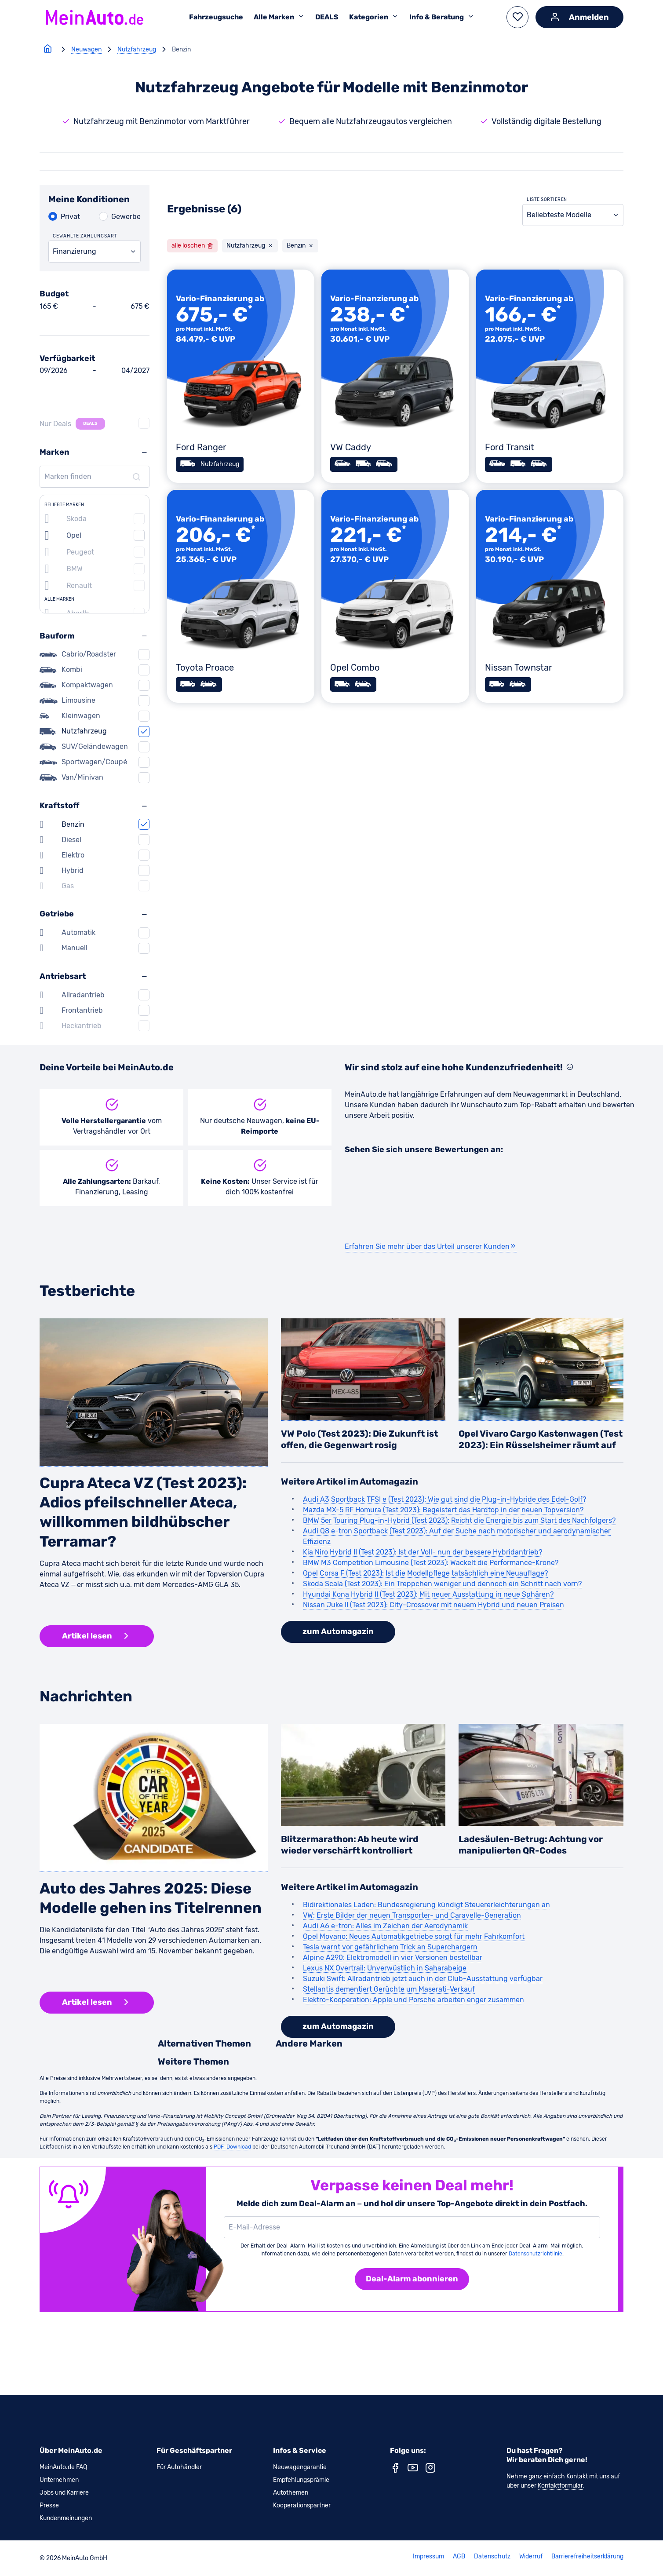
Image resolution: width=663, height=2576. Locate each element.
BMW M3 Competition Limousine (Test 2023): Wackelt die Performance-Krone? (430, 1562)
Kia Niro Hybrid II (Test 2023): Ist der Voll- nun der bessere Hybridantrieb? (422, 1552)
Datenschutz (492, 2557)
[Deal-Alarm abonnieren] (412, 2279)
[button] (517, 17)
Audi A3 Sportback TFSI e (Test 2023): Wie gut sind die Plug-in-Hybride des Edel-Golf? (444, 1499)
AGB (459, 2557)
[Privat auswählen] (64, 217)
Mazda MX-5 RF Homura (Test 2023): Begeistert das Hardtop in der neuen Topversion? (443, 1510)
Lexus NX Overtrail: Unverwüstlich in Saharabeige (384, 1968)
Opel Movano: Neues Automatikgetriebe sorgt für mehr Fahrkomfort (414, 1936)
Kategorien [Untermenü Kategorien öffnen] (374, 17)
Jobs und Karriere (64, 2492)
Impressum (428, 2557)
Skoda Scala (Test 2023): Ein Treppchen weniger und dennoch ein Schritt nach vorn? (442, 1584)
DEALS (327, 17)
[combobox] (94, 251)
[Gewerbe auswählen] (120, 217)
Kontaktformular (560, 2485)
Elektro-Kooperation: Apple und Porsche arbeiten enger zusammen (413, 2000)
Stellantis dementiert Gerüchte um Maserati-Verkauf (389, 1989)
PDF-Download (232, 2147)
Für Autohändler (179, 2467)
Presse (49, 2505)
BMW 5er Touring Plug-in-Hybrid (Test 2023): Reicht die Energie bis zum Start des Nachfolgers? (459, 1520)
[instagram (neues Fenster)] (430, 2470)
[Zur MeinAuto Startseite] (94, 17)
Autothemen (290, 2492)
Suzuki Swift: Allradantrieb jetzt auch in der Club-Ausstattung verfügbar (423, 1978)
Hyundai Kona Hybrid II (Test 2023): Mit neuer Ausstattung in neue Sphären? (428, 1594)
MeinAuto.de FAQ (63, 2467)
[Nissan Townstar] (549, 596)
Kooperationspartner (302, 2505)
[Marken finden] (93, 476)
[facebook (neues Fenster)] (395, 2470)
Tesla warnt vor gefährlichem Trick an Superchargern (390, 1947)
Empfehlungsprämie (301, 2480)
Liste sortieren (547, 199)
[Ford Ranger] (240, 376)
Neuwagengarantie (300, 2467)
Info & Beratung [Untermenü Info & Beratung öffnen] (441, 17)
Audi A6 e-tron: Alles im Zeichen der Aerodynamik (385, 1926)
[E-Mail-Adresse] (410, 2227)
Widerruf (531, 2557)
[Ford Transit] (549, 376)
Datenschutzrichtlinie (535, 2254)
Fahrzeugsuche (216, 17)
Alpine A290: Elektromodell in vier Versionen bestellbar (392, 1957)
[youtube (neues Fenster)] (413, 2470)
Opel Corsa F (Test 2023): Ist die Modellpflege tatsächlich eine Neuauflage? (425, 1573)
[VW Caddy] (395, 376)
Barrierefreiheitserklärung (587, 2557)
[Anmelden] (579, 17)
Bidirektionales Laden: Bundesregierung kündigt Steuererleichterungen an (426, 1905)
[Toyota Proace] (240, 596)
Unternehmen (59, 2480)
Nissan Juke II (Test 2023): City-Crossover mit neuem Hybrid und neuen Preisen (433, 1605)
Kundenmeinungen (66, 2518)
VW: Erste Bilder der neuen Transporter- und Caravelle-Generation (412, 1915)
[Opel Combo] (395, 596)
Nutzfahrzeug (136, 49)
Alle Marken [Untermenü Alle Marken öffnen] (279, 17)
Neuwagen (86, 49)
